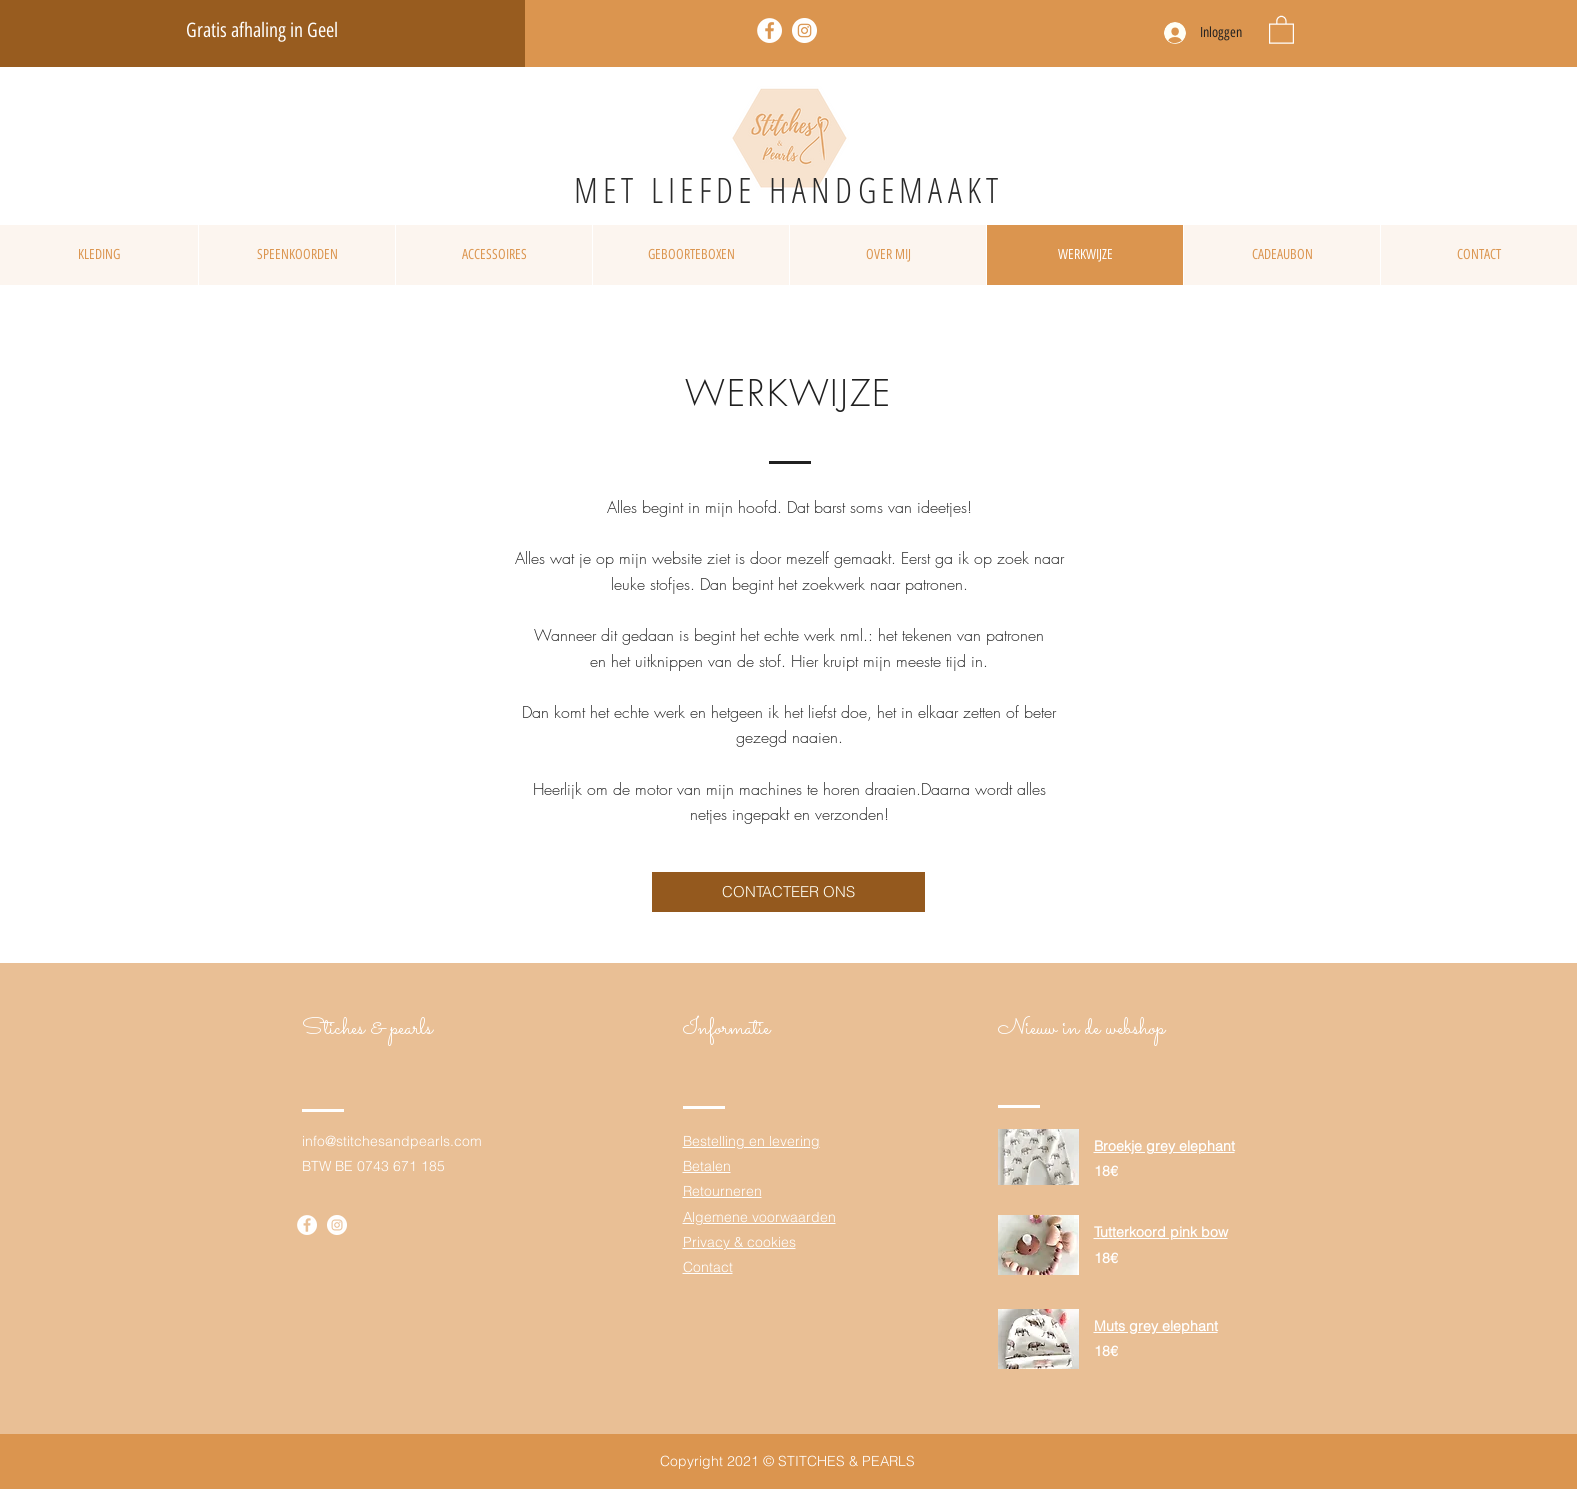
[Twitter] (804, 30)
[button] (1281, 29)
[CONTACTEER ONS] (788, 892)
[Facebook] (769, 30)
